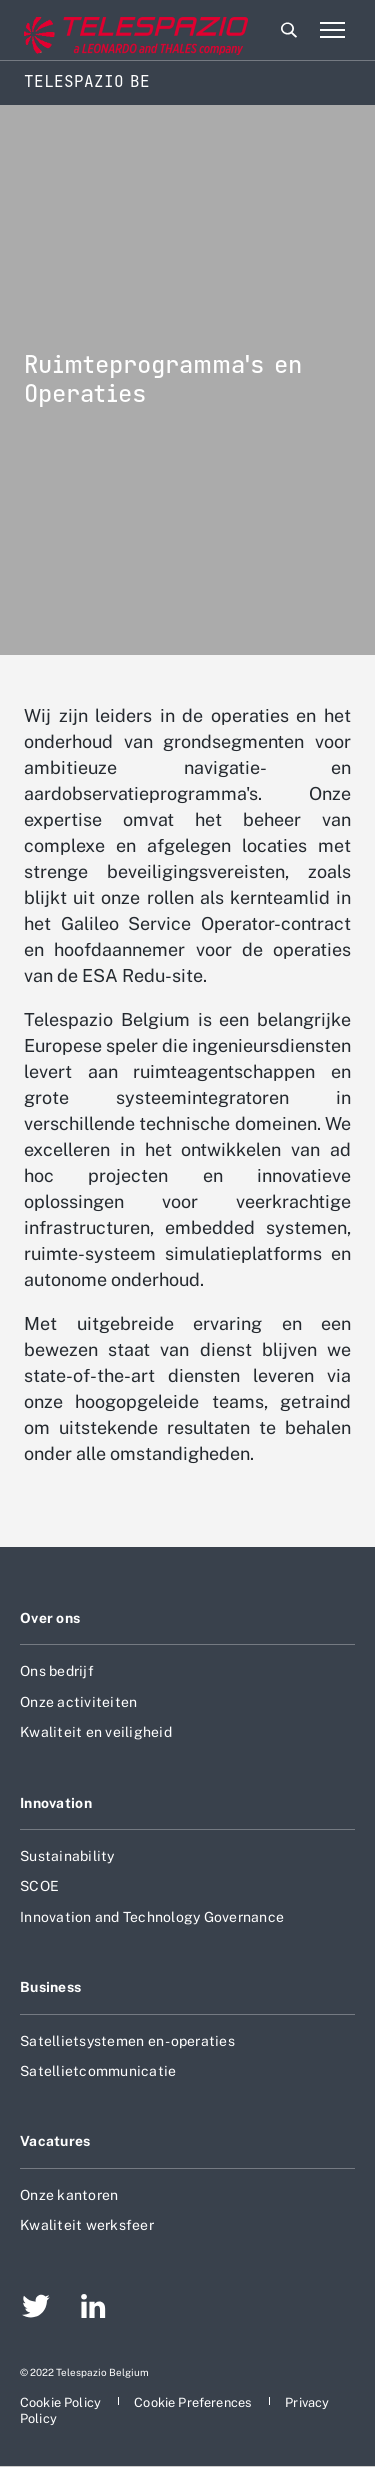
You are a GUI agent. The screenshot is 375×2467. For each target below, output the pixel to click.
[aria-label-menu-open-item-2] (332, 30)
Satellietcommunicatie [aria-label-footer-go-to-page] (98, 2071)
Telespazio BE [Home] (87, 81)
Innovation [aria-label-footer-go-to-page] (56, 1803)
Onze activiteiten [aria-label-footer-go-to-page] (78, 1702)
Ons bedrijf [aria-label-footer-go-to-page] (57, 1671)
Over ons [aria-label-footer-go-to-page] (50, 1618)
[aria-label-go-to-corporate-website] (99, 30)
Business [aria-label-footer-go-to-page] (50, 1987)
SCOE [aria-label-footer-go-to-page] (39, 1886)
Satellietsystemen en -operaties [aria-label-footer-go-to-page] (127, 2041)
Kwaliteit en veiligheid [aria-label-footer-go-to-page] (96, 1732)
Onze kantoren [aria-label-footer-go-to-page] (69, 2195)
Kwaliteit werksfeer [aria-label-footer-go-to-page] (87, 2225)
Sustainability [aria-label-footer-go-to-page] (67, 1856)
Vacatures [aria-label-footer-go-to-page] (55, 2141)
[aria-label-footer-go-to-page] (36, 2309)
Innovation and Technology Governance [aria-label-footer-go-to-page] (152, 1917)
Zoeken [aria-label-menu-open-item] (289, 30)
